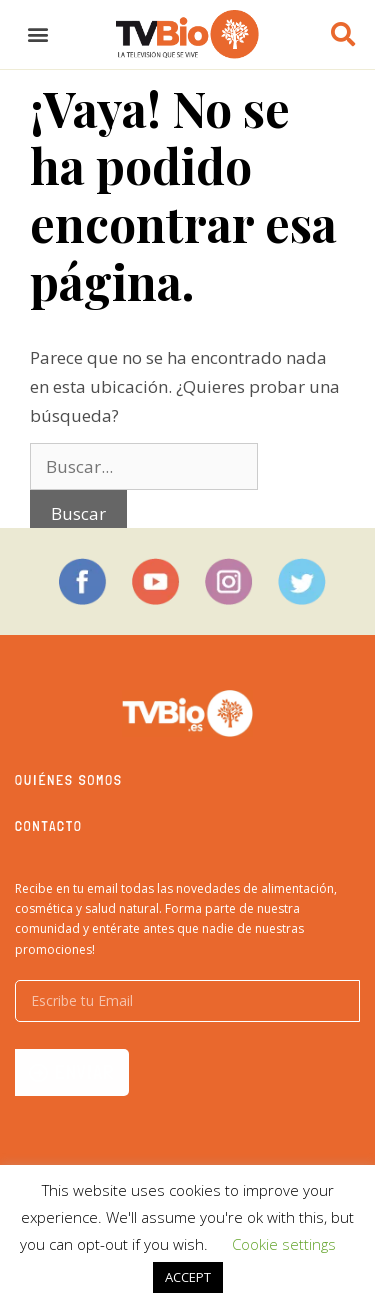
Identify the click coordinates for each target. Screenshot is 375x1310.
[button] (37, 34)
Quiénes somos (69, 780)
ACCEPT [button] (188, 1277)
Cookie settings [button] (284, 1244)
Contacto (49, 826)
